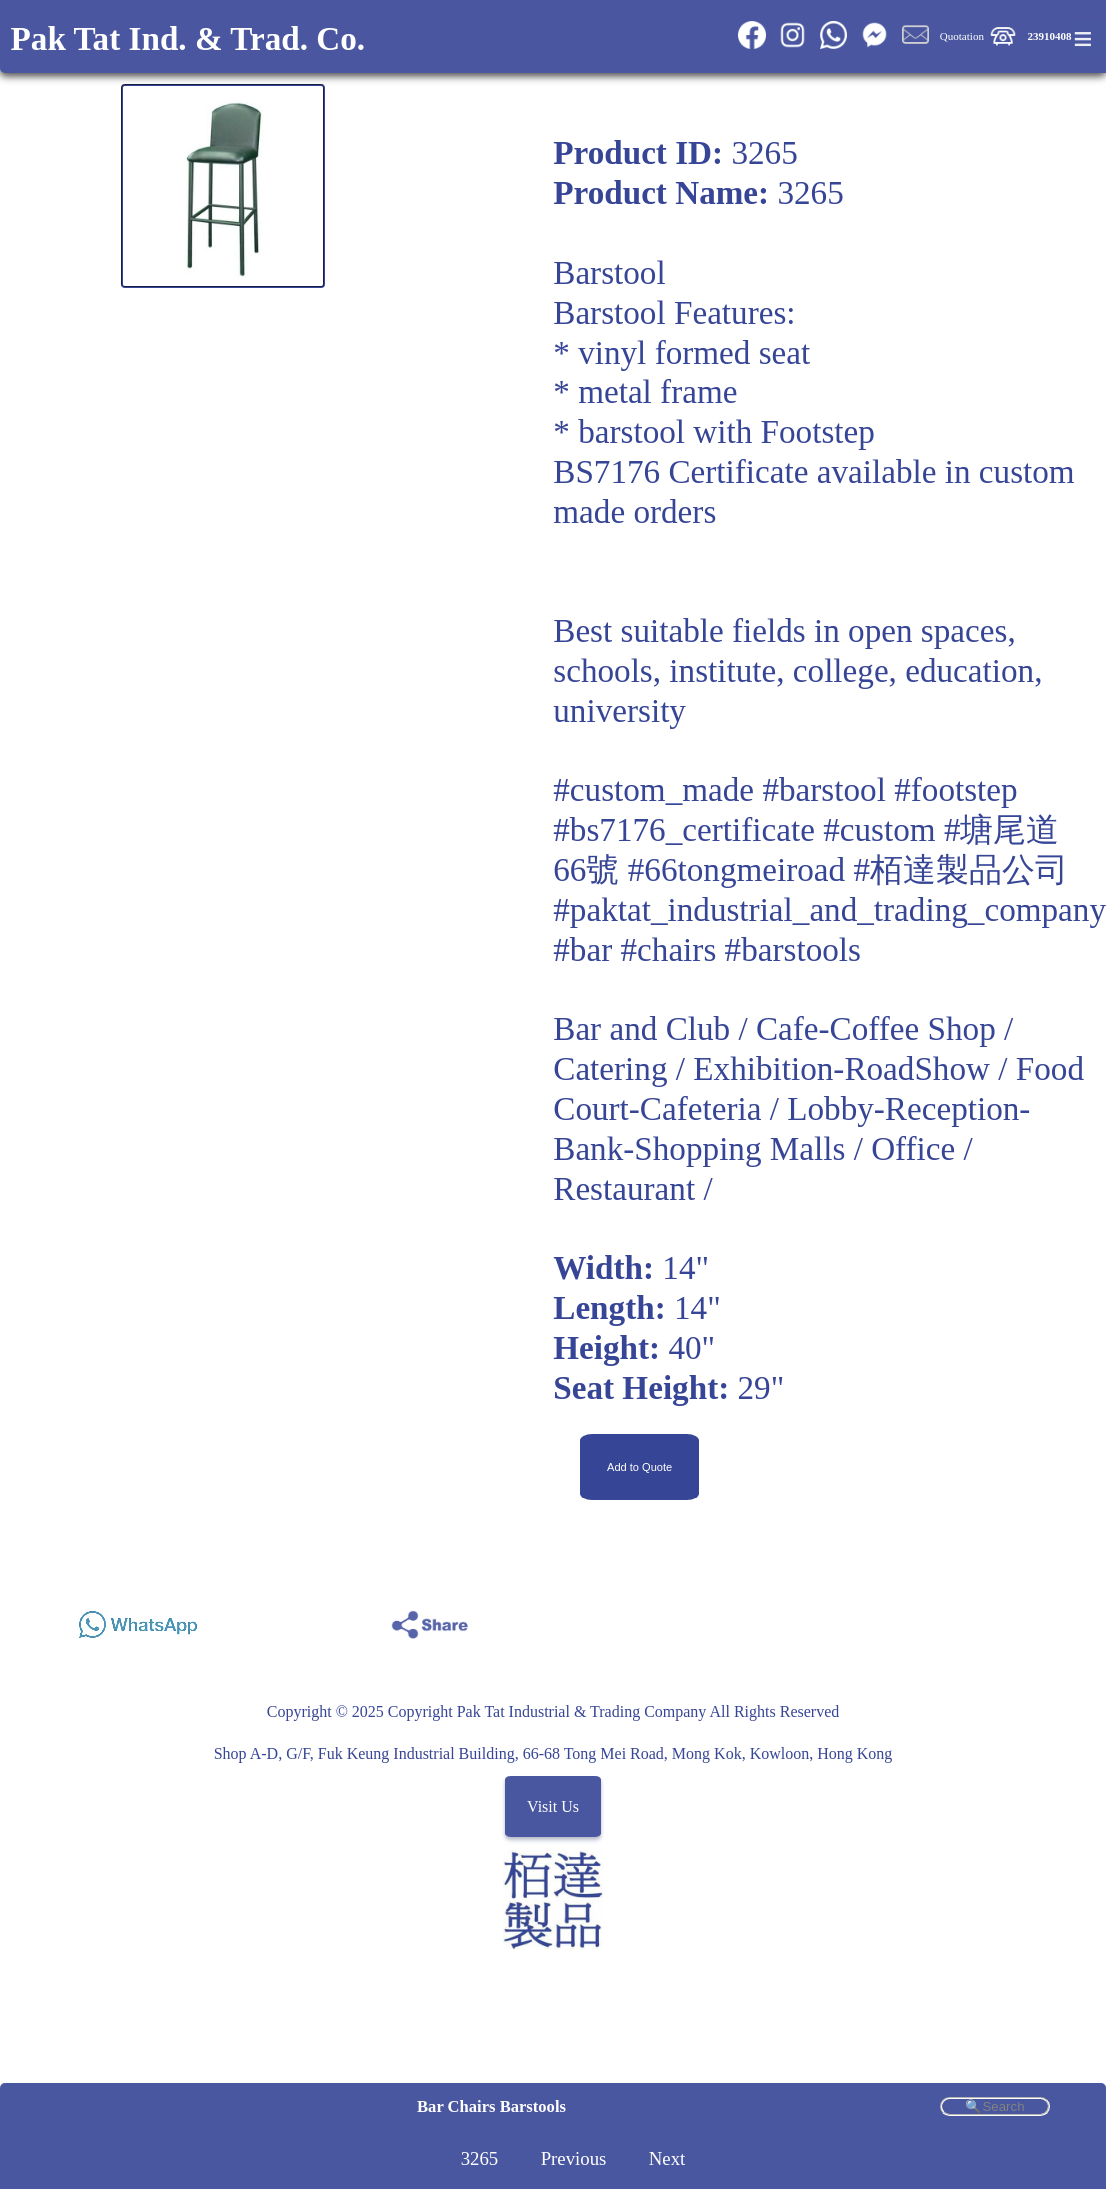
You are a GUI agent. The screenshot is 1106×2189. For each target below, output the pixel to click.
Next (667, 2158)
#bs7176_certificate (684, 829)
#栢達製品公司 (960, 869)
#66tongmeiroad (736, 869)
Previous (574, 2158)
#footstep (955, 789)
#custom (879, 829)
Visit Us (553, 1806)
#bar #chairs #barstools (707, 949)
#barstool (823, 789)
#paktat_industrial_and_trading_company (829, 909)
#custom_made (653, 789)
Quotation (962, 36)
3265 (480, 2158)
